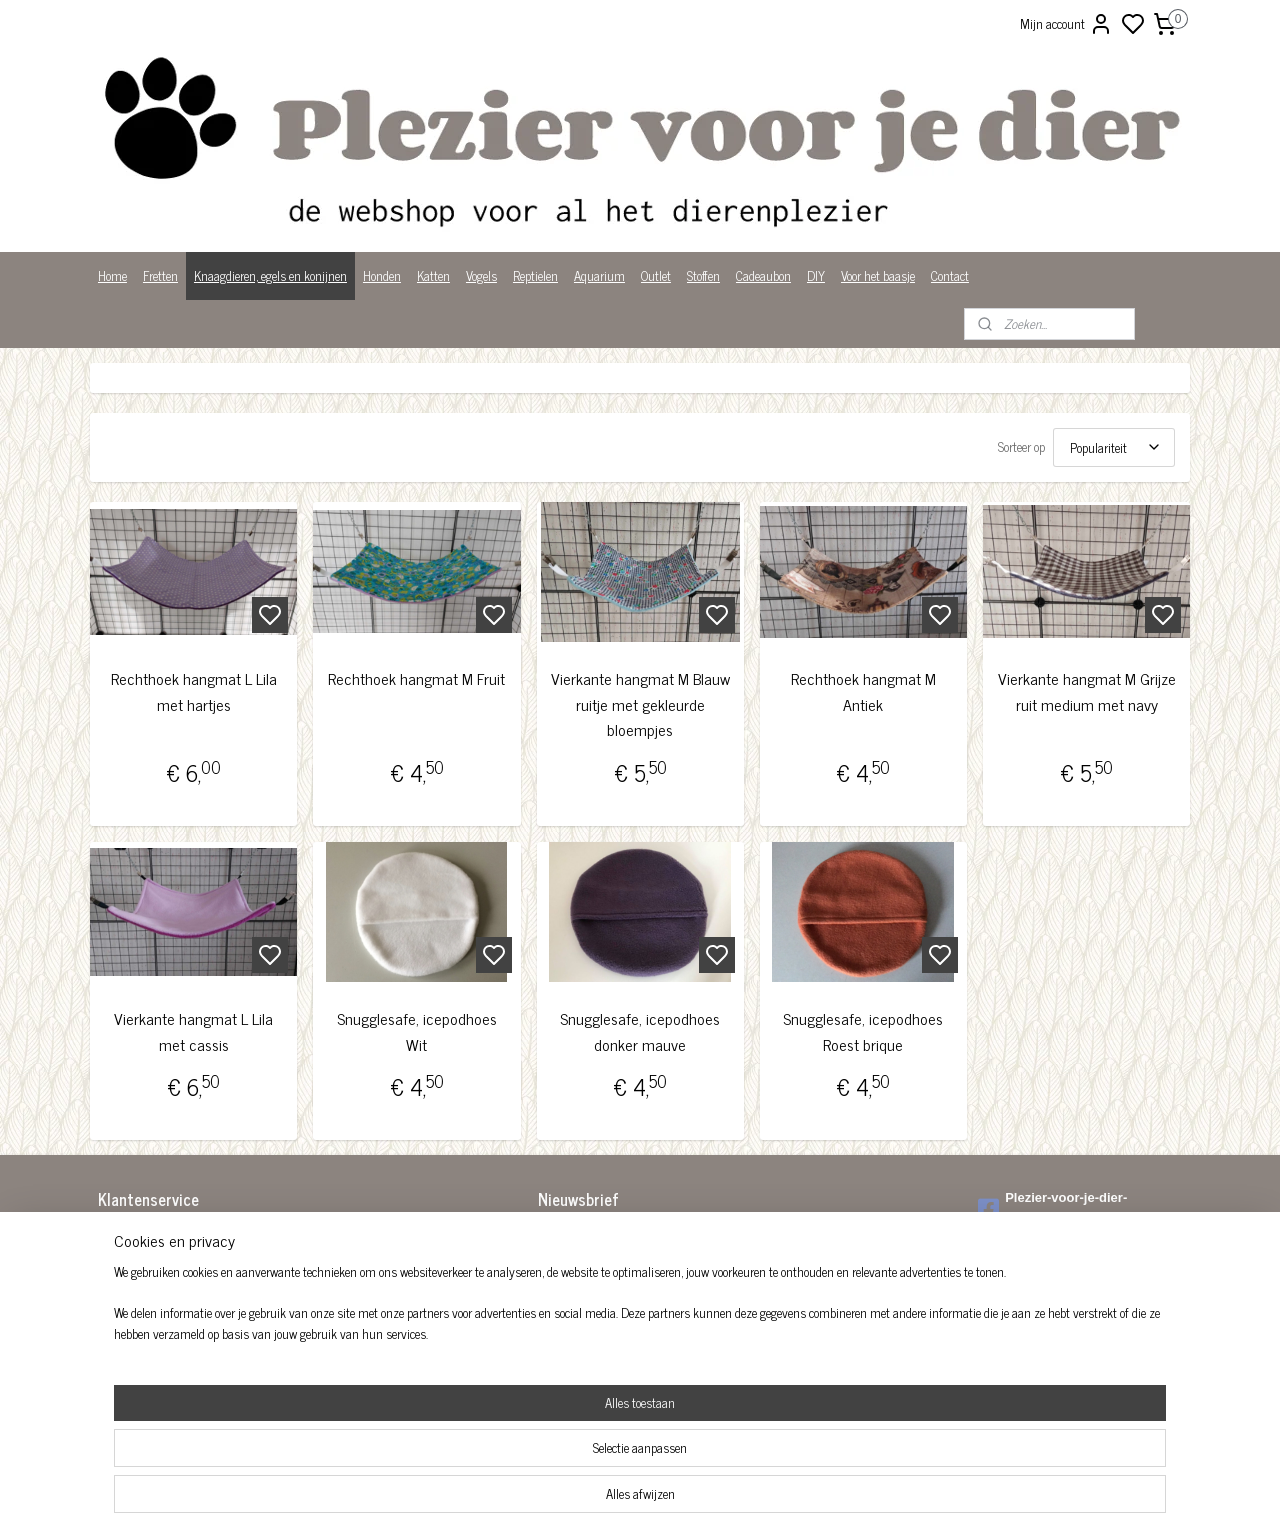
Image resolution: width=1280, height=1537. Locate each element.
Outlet (656, 275)
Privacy (116, 1339)
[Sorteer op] (1114, 447)
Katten (433, 275)
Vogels (481, 275)
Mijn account (1066, 24)
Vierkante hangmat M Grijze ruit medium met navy (1086, 691)
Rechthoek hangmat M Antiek (863, 691)
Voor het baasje (878, 275)
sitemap (708, 1500)
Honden (382, 275)
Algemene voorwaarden (155, 1235)
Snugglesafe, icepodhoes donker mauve (640, 1031)
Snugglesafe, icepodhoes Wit (417, 1031)
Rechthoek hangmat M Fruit (416, 678)
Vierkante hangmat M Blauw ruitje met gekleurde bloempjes (639, 704)
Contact (950, 275)
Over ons (119, 1318)
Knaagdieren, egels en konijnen (270, 275)
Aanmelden (582, 1281)
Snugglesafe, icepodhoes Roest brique (863, 1031)
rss (738, 1500)
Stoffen (703, 275)
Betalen (116, 1256)
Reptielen (535, 275)
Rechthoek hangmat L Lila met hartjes (194, 691)
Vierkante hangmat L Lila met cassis (193, 1031)
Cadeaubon (763, 275)
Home (112, 275)
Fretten (160, 275)
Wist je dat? (127, 1360)
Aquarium (599, 275)
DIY (816, 275)
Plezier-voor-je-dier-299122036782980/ (1052, 1208)
